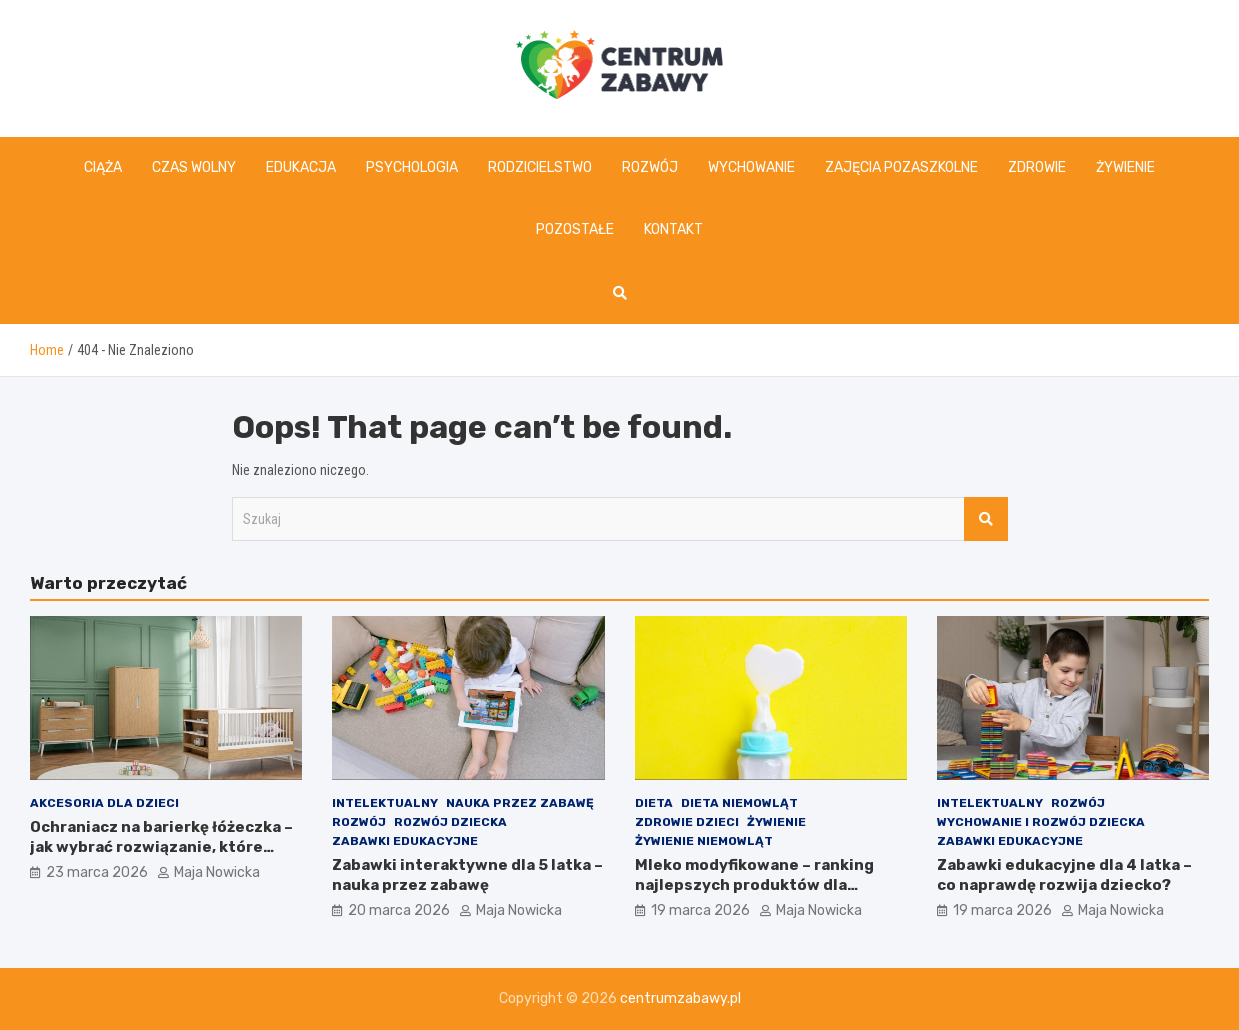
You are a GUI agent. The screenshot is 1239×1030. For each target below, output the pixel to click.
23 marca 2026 (97, 872)
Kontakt (673, 229)
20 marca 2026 (399, 910)
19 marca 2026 (700, 910)
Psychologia (412, 167)
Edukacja (301, 167)
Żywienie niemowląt (704, 841)
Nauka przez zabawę (520, 803)
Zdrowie (1037, 167)
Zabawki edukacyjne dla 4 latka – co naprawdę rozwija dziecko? (1064, 875)
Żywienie (1125, 167)
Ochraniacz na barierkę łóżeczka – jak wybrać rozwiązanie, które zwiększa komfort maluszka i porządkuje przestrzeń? (161, 856)
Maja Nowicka (217, 872)
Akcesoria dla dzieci (104, 803)
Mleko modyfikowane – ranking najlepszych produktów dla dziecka (754, 884)
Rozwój (650, 167)
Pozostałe (575, 229)
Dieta (654, 803)
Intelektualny (385, 803)
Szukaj (986, 519)
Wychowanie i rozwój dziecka (1041, 822)
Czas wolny (194, 167)
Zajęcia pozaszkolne (901, 167)
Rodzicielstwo (540, 167)
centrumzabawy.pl (680, 998)
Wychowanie (751, 167)
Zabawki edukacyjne (405, 841)
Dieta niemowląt (739, 803)
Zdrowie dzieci (687, 822)
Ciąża (103, 167)
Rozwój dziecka (450, 822)
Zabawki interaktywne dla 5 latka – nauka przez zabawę (467, 875)
